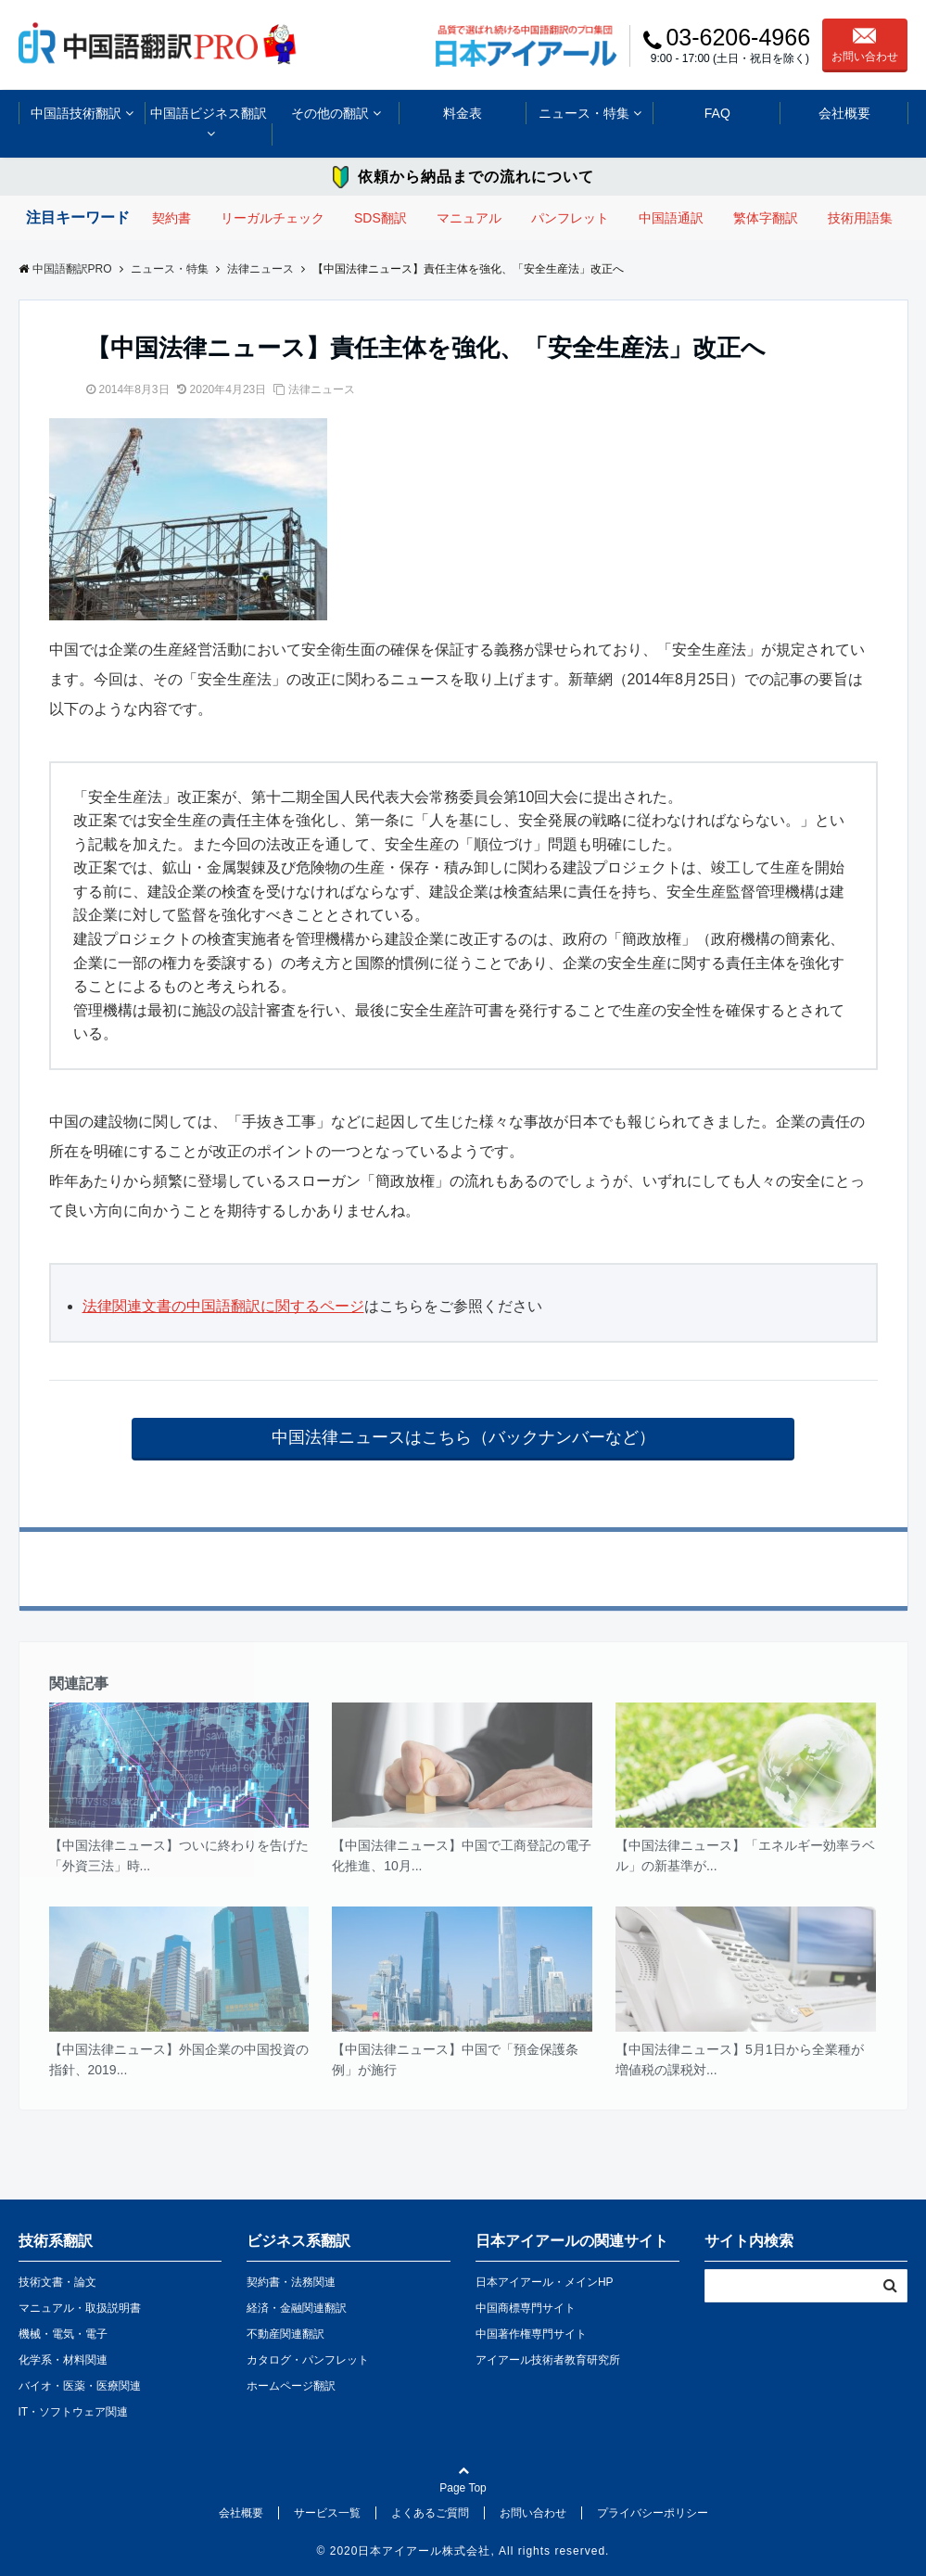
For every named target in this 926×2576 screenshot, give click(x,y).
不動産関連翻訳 (285, 2333)
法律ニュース (321, 389)
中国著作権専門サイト (531, 2333)
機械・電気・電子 (63, 2333)
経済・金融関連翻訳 (297, 2308)
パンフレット (570, 217)
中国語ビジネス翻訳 (208, 113)
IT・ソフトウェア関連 (74, 2411)
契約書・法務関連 (291, 2282)
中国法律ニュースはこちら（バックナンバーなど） (463, 1437)
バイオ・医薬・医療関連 (80, 2385)
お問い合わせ (864, 45)
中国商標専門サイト (526, 2308)
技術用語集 (860, 217)
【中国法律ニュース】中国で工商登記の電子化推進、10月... (461, 1855)
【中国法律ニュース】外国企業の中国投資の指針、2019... (179, 2059)
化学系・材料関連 (63, 2359)
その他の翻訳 (330, 113)
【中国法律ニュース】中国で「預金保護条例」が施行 (455, 2059)
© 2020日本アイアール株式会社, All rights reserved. (463, 2550)
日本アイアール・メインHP (545, 2282)
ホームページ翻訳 (291, 2385)
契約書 (171, 217)
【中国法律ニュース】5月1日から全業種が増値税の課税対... (739, 2059)
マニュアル (469, 217)
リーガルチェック (272, 217)
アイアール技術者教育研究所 (548, 2359)
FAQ (717, 113)
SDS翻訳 (380, 217)
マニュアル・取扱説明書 (80, 2308)
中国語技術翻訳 (76, 113)
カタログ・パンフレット (308, 2359)
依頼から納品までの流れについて (476, 177)
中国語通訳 (671, 217)
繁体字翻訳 (765, 217)
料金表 (462, 113)
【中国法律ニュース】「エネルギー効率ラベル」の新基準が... (745, 1855)
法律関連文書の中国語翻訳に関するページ (223, 1306)
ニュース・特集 (584, 113)
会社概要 (844, 113)
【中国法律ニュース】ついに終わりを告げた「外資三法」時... (179, 1855)
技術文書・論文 (57, 2282)
